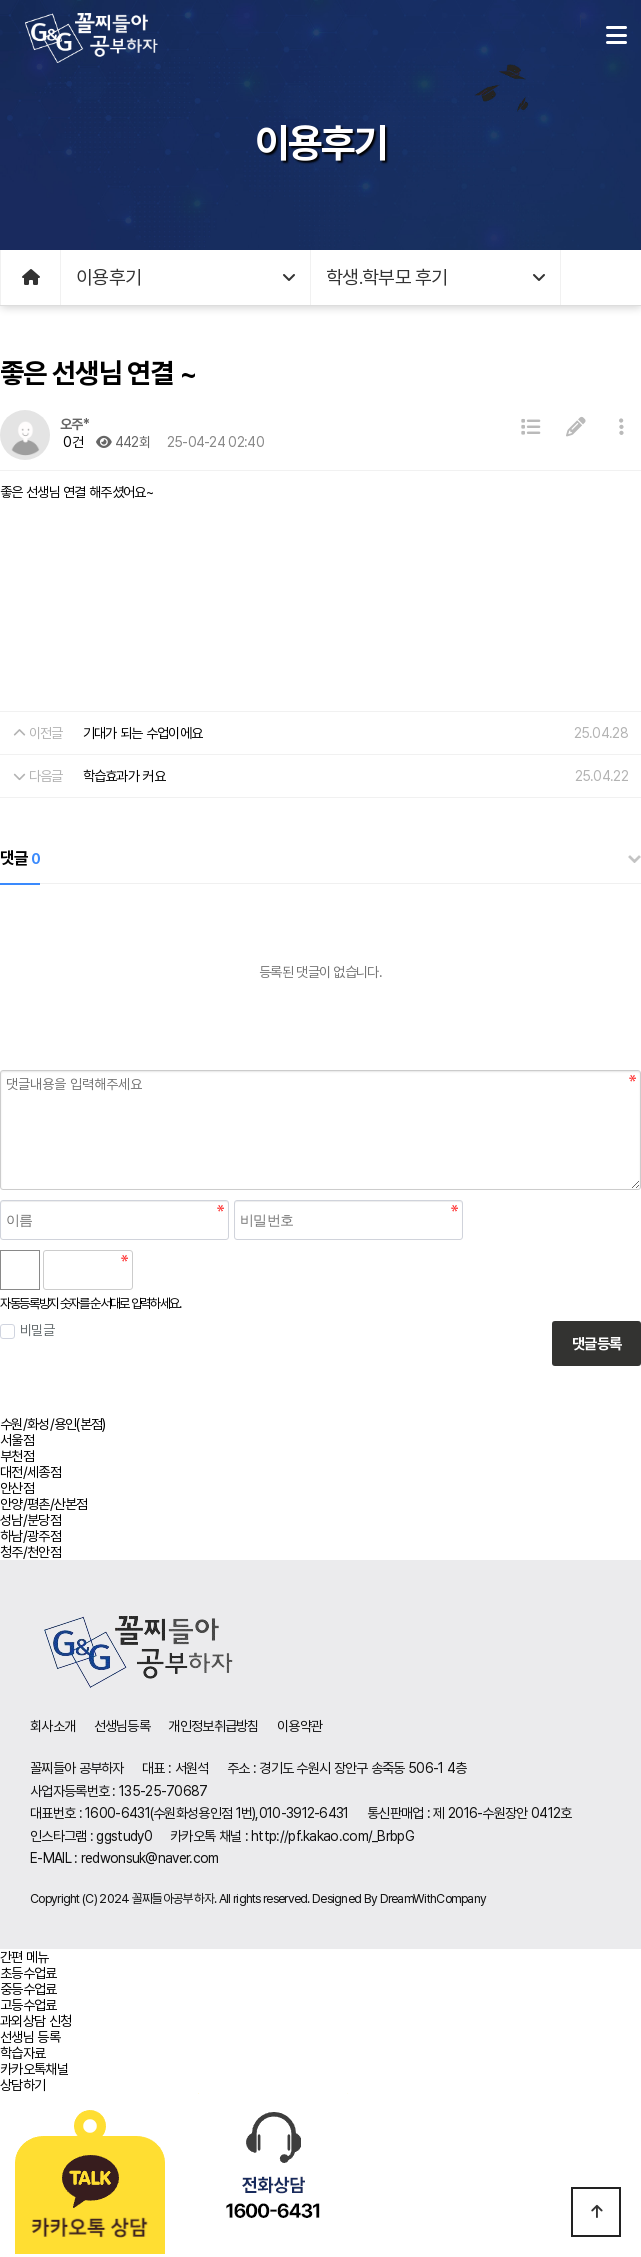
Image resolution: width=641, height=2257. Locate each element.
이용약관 (299, 1726)
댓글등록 (596, 1344)
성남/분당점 (30, 1520)
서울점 (17, 1440)
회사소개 (52, 1726)
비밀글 (27, 1330)
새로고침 (200, 1270)
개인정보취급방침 (213, 1726)
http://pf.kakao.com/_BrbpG (332, 1836)
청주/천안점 (30, 1552)
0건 (71, 442)
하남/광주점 (30, 1536)
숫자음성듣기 (156, 1270)
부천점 (17, 1456)
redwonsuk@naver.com (150, 1858)
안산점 (17, 1488)
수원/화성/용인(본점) (53, 1424)
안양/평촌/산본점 (44, 1504)
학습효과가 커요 (124, 776)
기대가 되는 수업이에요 (143, 733)
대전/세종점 (30, 1472)
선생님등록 (122, 1726)
